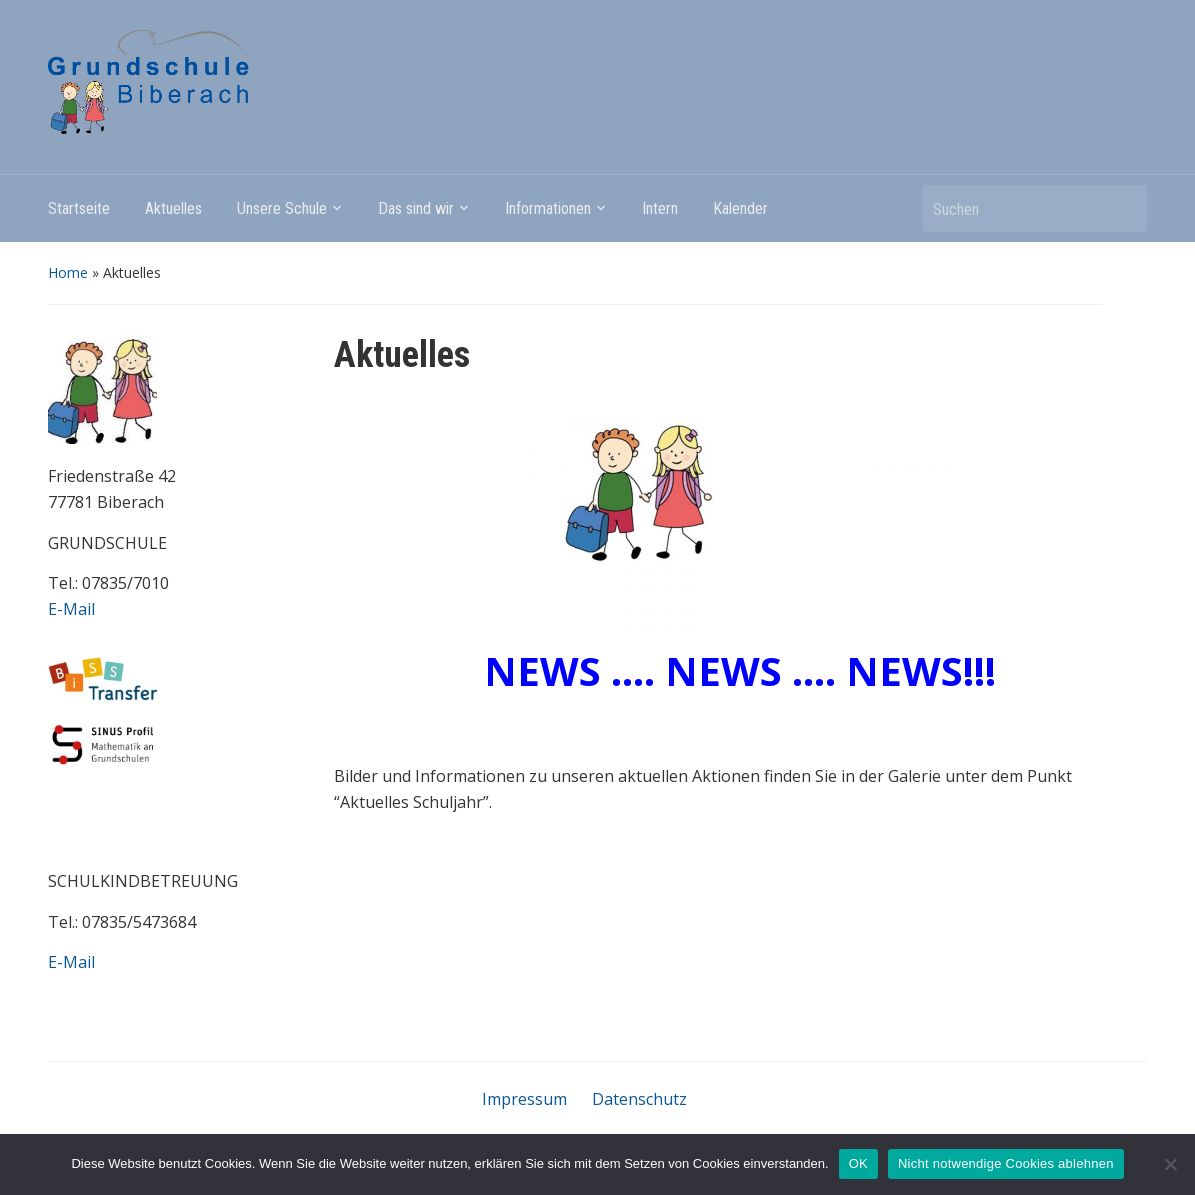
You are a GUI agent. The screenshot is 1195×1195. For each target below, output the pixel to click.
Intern (660, 208)
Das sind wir (416, 208)
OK (858, 1163)
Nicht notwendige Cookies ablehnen (1006, 1163)
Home (68, 272)
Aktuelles (173, 208)
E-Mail (71, 609)
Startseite (79, 208)
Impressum (524, 1099)
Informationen (548, 208)
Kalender (740, 208)
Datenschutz (639, 1099)
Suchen (1122, 208)
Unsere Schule (282, 208)
